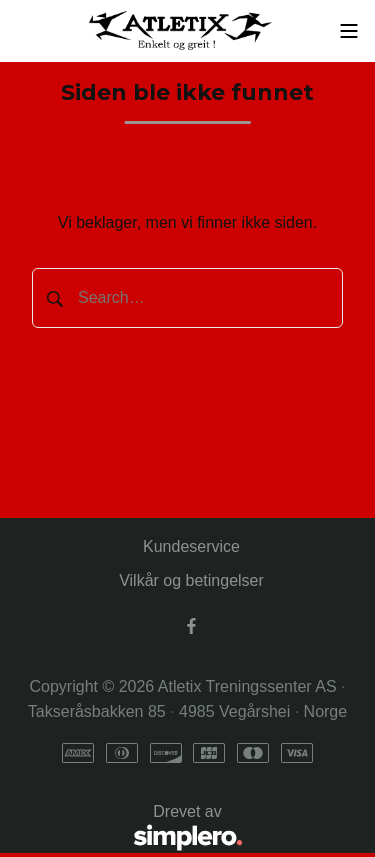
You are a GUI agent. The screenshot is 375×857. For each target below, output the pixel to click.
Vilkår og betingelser (191, 580)
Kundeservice (191, 546)
